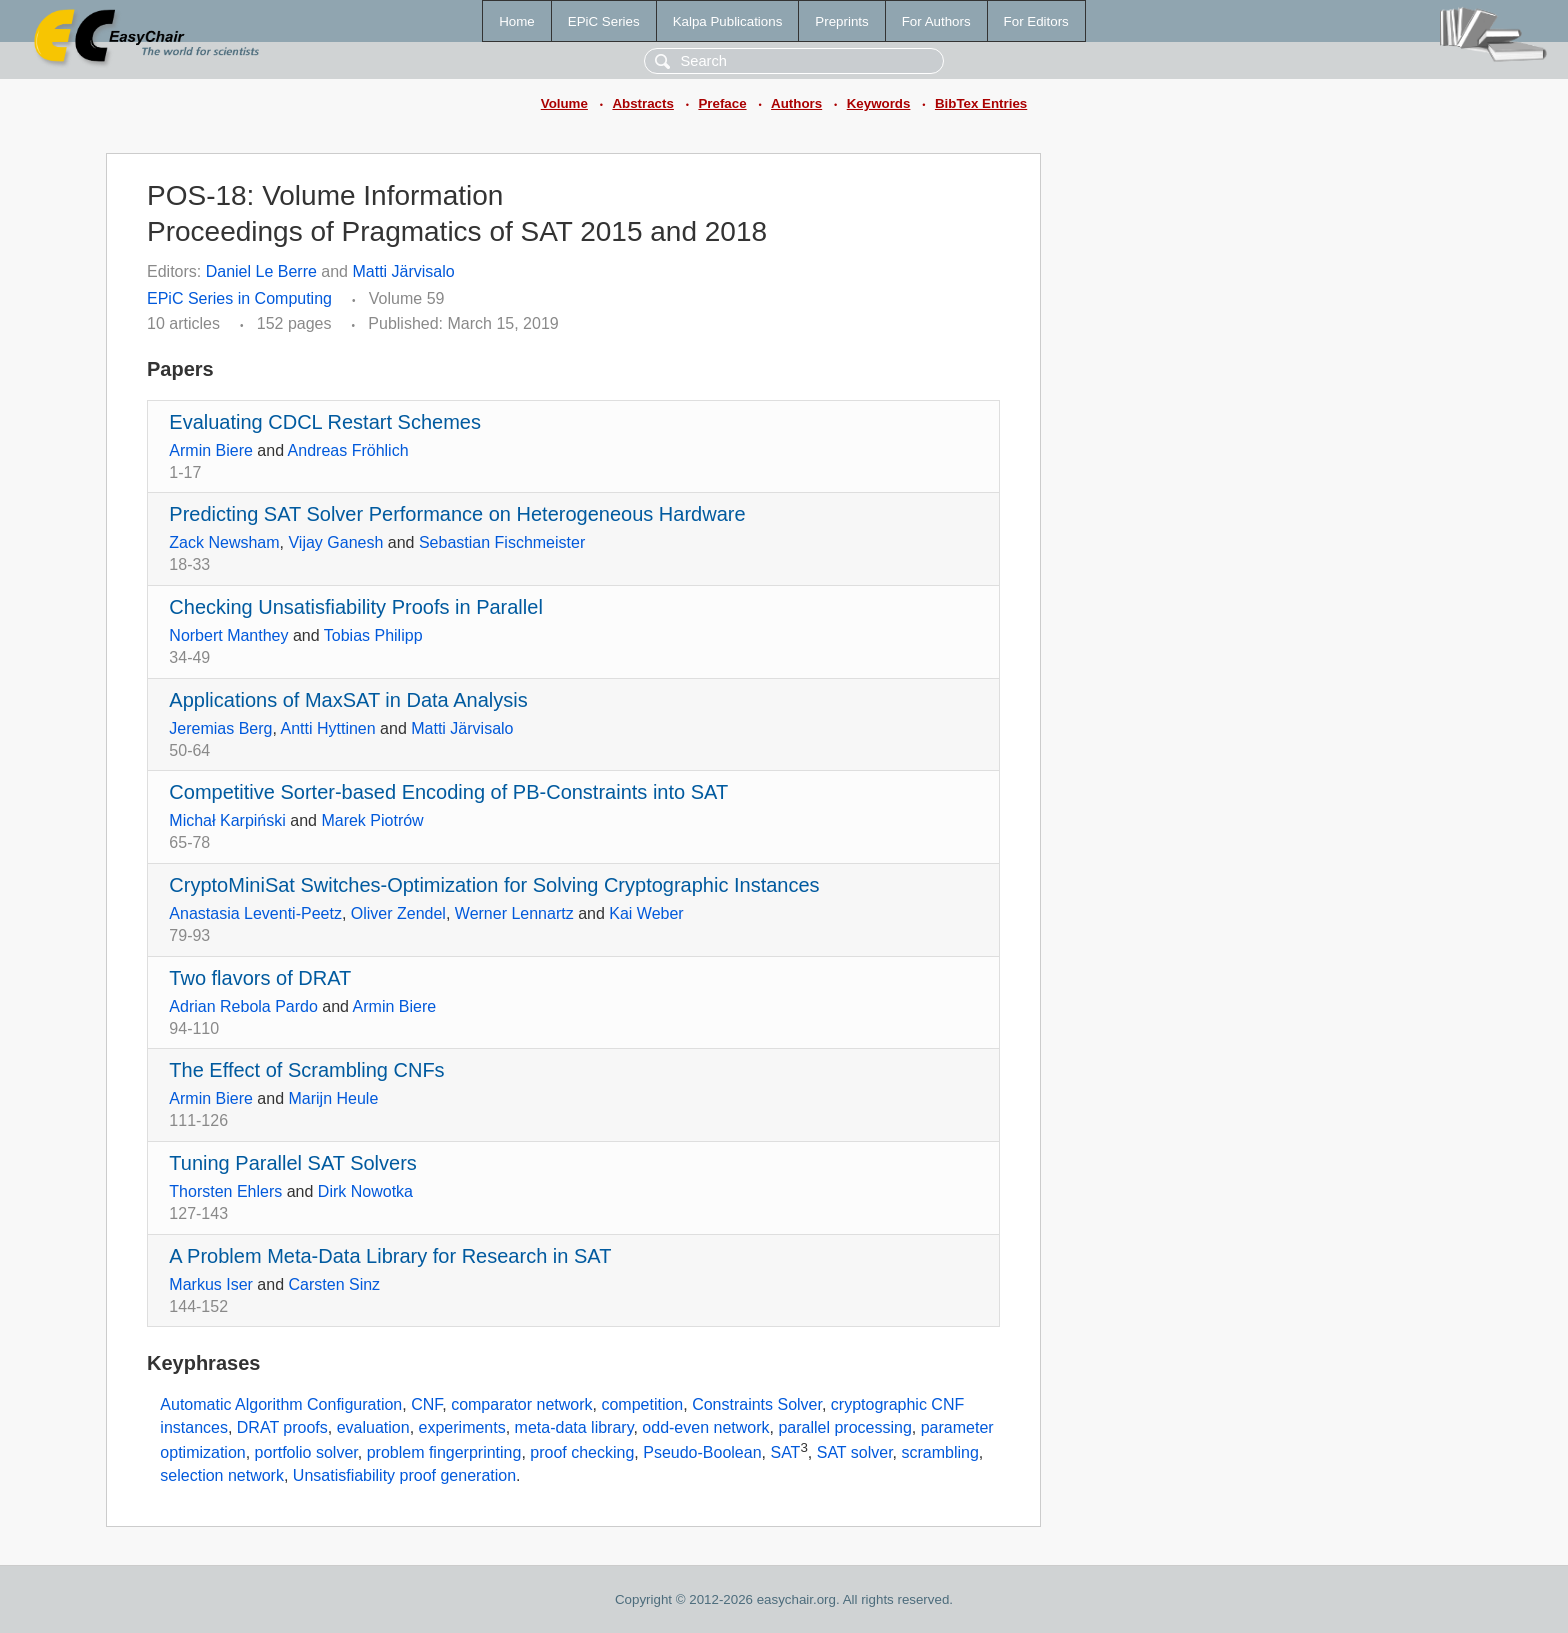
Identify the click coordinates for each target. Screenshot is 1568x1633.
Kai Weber (646, 913)
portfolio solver (306, 1452)
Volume (564, 103)
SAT (785, 1452)
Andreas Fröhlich (348, 450)
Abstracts (642, 103)
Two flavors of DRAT (260, 978)
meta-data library (574, 1427)
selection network (222, 1475)
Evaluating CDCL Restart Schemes (325, 422)
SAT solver (855, 1452)
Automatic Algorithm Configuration (281, 1404)
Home (517, 21)
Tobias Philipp (373, 635)
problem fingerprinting (444, 1452)
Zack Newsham (224, 542)
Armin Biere (211, 450)
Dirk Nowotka (365, 1191)
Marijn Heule (334, 1098)
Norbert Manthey (228, 635)
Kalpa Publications (728, 21)
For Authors (936, 21)
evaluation (373, 1427)
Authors (796, 103)
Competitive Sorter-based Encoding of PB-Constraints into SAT (448, 792)
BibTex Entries (981, 103)
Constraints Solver (757, 1404)
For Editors (1036, 21)
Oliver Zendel (398, 913)
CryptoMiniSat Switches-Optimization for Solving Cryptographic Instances (494, 885)
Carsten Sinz (335, 1284)
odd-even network (705, 1427)
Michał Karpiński (227, 820)
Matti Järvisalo (403, 271)
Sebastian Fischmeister (502, 542)
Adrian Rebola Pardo (243, 1006)
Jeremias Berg (220, 728)
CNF (426, 1404)
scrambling (939, 1452)
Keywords (879, 103)
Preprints (841, 21)
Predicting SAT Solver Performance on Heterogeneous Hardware (457, 514)
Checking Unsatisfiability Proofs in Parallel (356, 607)
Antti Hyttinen (328, 728)
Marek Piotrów (372, 820)
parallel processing (844, 1427)
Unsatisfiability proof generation (404, 1475)
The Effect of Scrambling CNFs (306, 1070)
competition (642, 1404)
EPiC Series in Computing (239, 298)
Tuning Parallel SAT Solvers (293, 1163)
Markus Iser (211, 1284)
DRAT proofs (282, 1427)
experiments (462, 1427)
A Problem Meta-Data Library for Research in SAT (390, 1256)
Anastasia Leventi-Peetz (255, 913)
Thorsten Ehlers (225, 1191)
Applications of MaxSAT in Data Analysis (348, 700)
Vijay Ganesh (335, 542)
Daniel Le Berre (261, 271)
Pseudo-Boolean (702, 1452)
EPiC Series (604, 21)
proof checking (582, 1452)
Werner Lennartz (514, 913)
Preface (722, 103)
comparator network (521, 1404)
